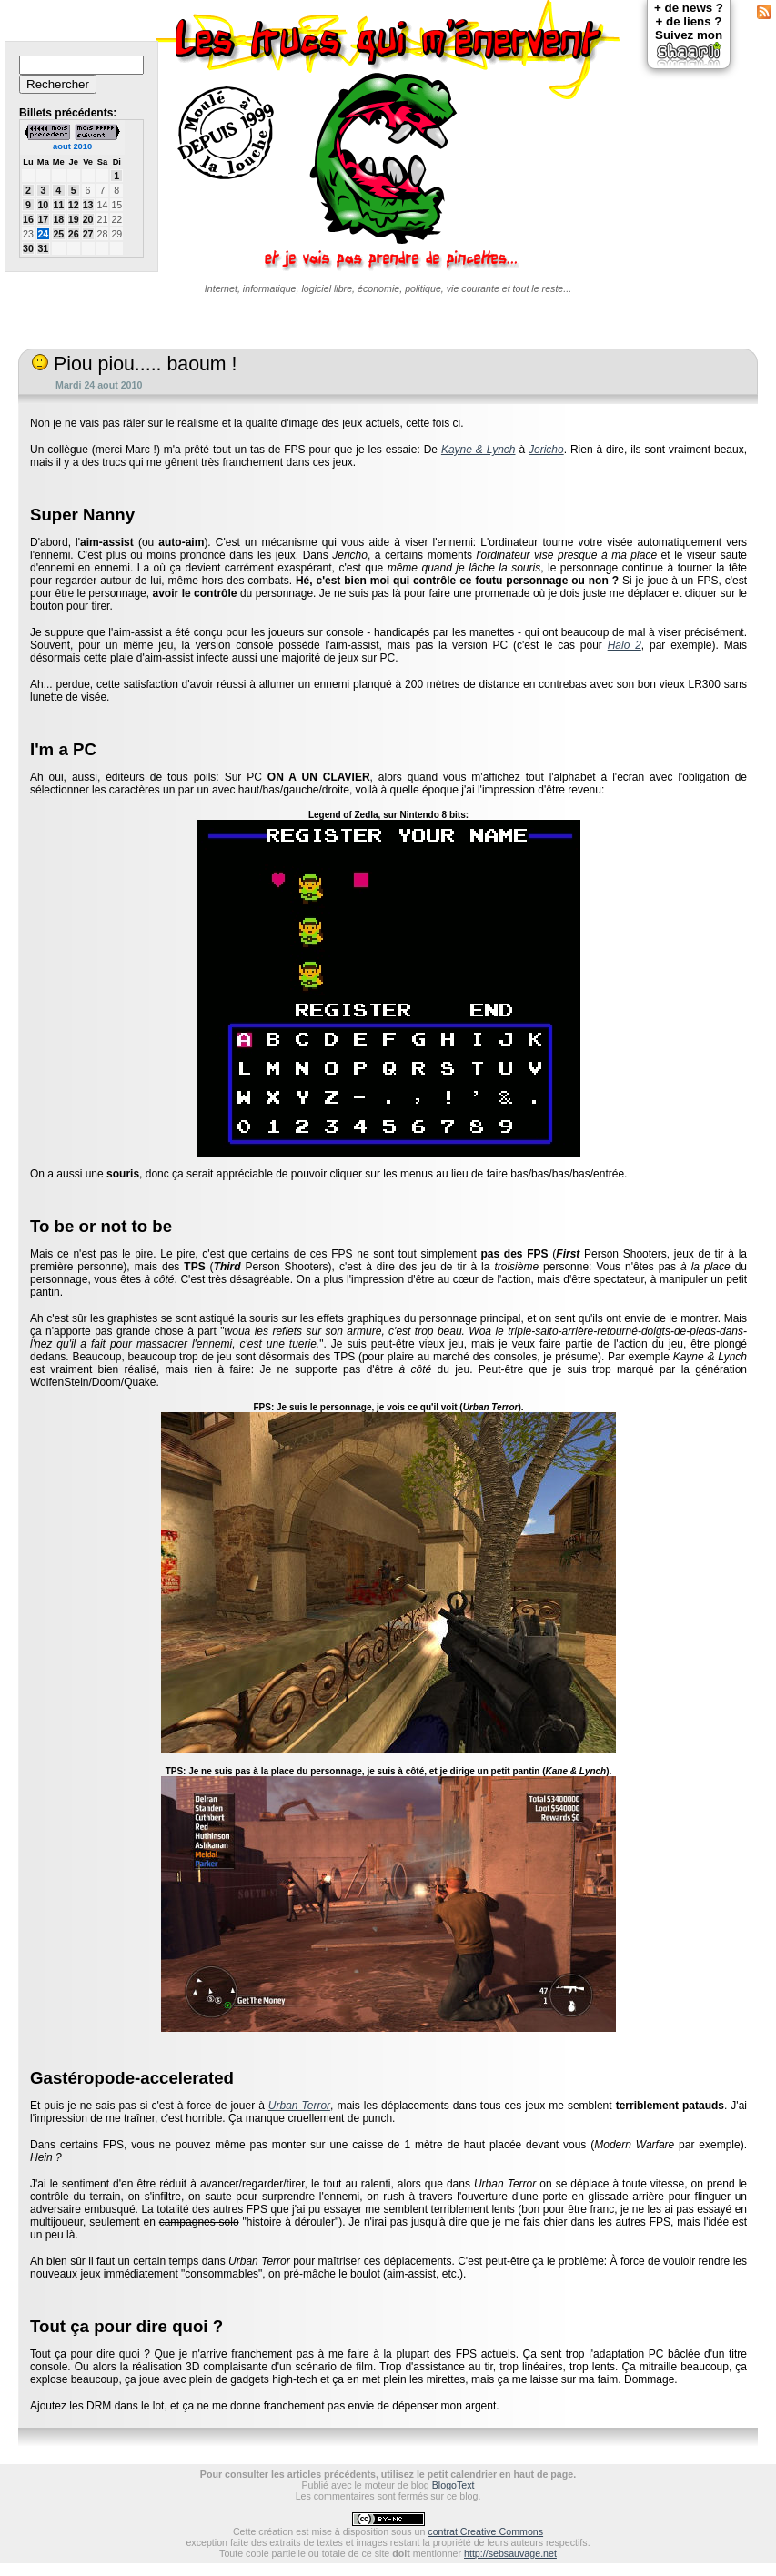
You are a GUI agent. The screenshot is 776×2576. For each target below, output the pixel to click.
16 (28, 219)
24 (42, 233)
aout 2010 (72, 146)
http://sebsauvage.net (510, 2553)
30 (28, 248)
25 (58, 233)
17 (42, 219)
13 (88, 204)
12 (73, 204)
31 (42, 248)
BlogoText (453, 2485)
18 (58, 219)
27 (88, 233)
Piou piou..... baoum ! (134, 364)
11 (58, 204)
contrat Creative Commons (485, 2531)
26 (73, 233)
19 (73, 219)
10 (42, 204)
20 (88, 219)
